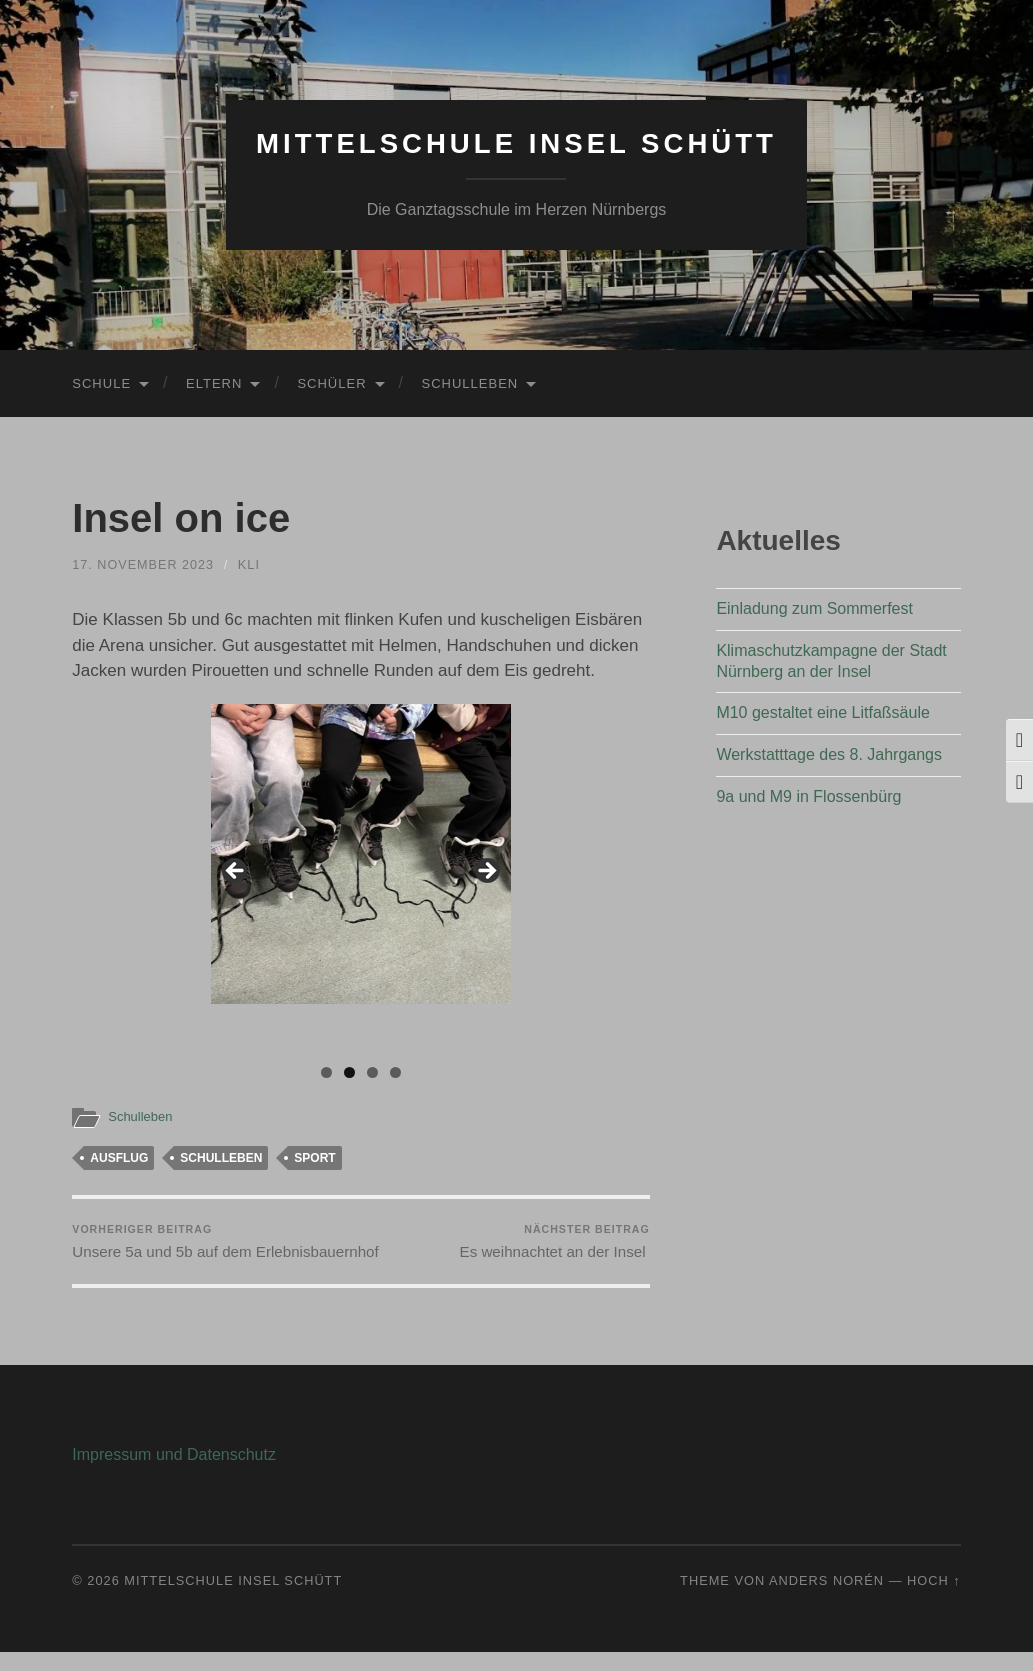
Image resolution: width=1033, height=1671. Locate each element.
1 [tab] (326, 1072)
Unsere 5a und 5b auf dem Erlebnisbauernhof (213, 1251)
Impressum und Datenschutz (174, 1473)
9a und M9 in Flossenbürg (808, 796)
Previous (236, 872)
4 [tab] (395, 1072)
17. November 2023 (144, 564)
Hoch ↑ (934, 1599)
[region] (361, 878)
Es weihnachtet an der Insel (554, 1242)
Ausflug (119, 1158)
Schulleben (470, 383)
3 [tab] (372, 1072)
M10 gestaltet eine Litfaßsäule (822, 712)
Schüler (331, 383)
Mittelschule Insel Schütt (516, 143)
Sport (314, 1158)
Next (486, 872)
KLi (251, 564)
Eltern (214, 383)
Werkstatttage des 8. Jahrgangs (829, 754)
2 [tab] (349, 1072)
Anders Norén (826, 1599)
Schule (101, 383)
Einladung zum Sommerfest (814, 608)
